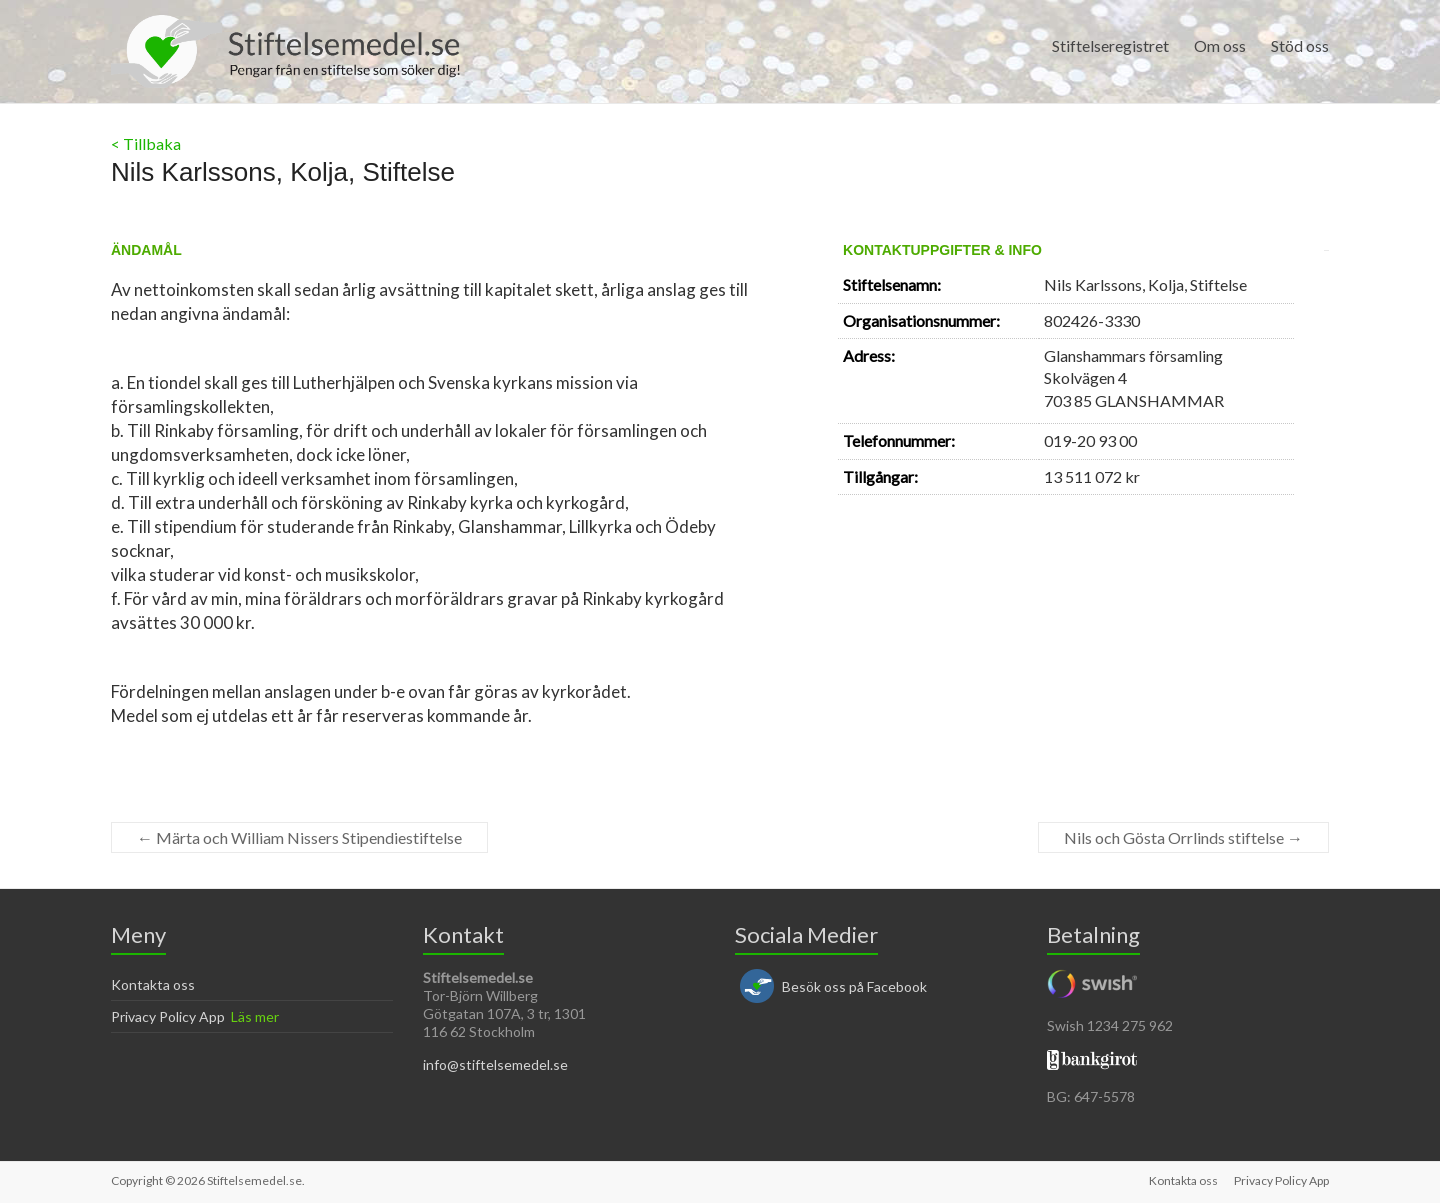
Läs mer (255, 1016)
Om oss (1220, 45)
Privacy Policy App (168, 1016)
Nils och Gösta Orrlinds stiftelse (1183, 837)
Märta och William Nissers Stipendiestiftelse (299, 837)
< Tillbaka (146, 143)
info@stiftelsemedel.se (495, 1064)
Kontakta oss (153, 984)
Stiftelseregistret (1110, 45)
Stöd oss (1300, 45)
